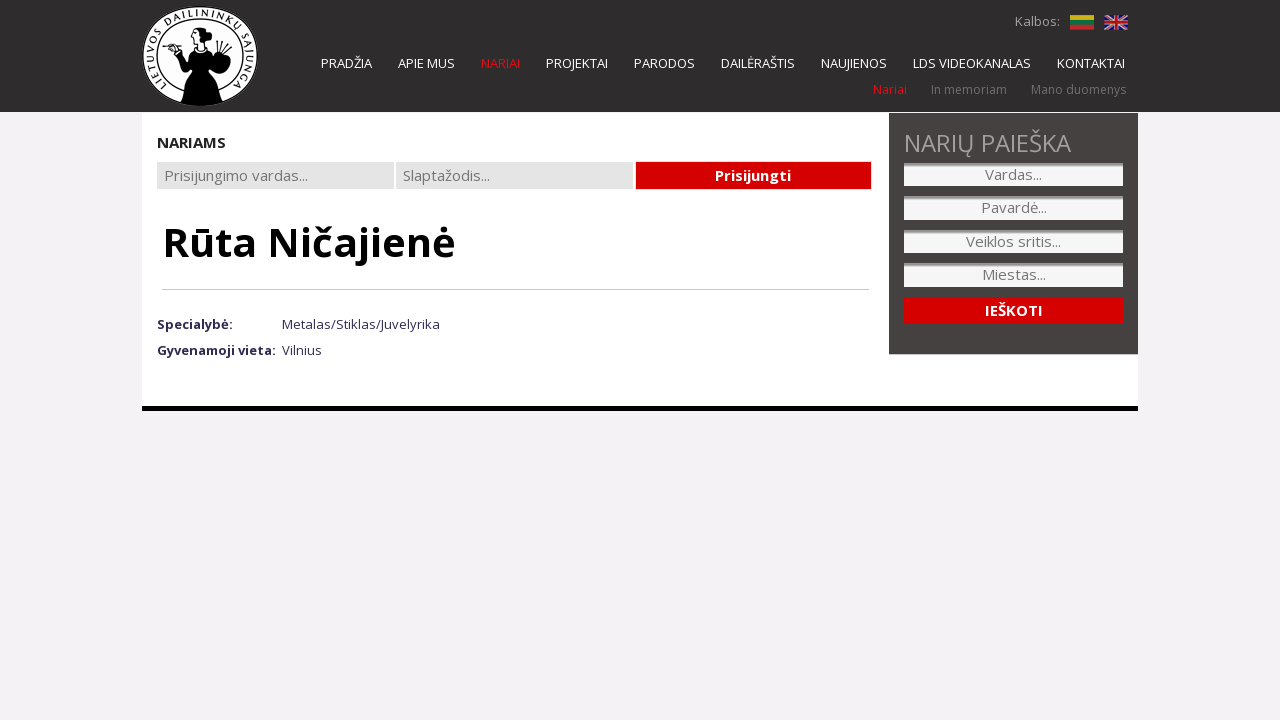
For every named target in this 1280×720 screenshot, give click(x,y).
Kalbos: (1037, 21)
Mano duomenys (1078, 89)
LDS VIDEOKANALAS (972, 63)
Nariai (890, 89)
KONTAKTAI (1091, 63)
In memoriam (969, 89)
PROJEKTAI (577, 63)
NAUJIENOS (854, 63)
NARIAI (500, 63)
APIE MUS (426, 63)
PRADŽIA (346, 63)
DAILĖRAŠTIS (758, 63)
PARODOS (664, 63)
